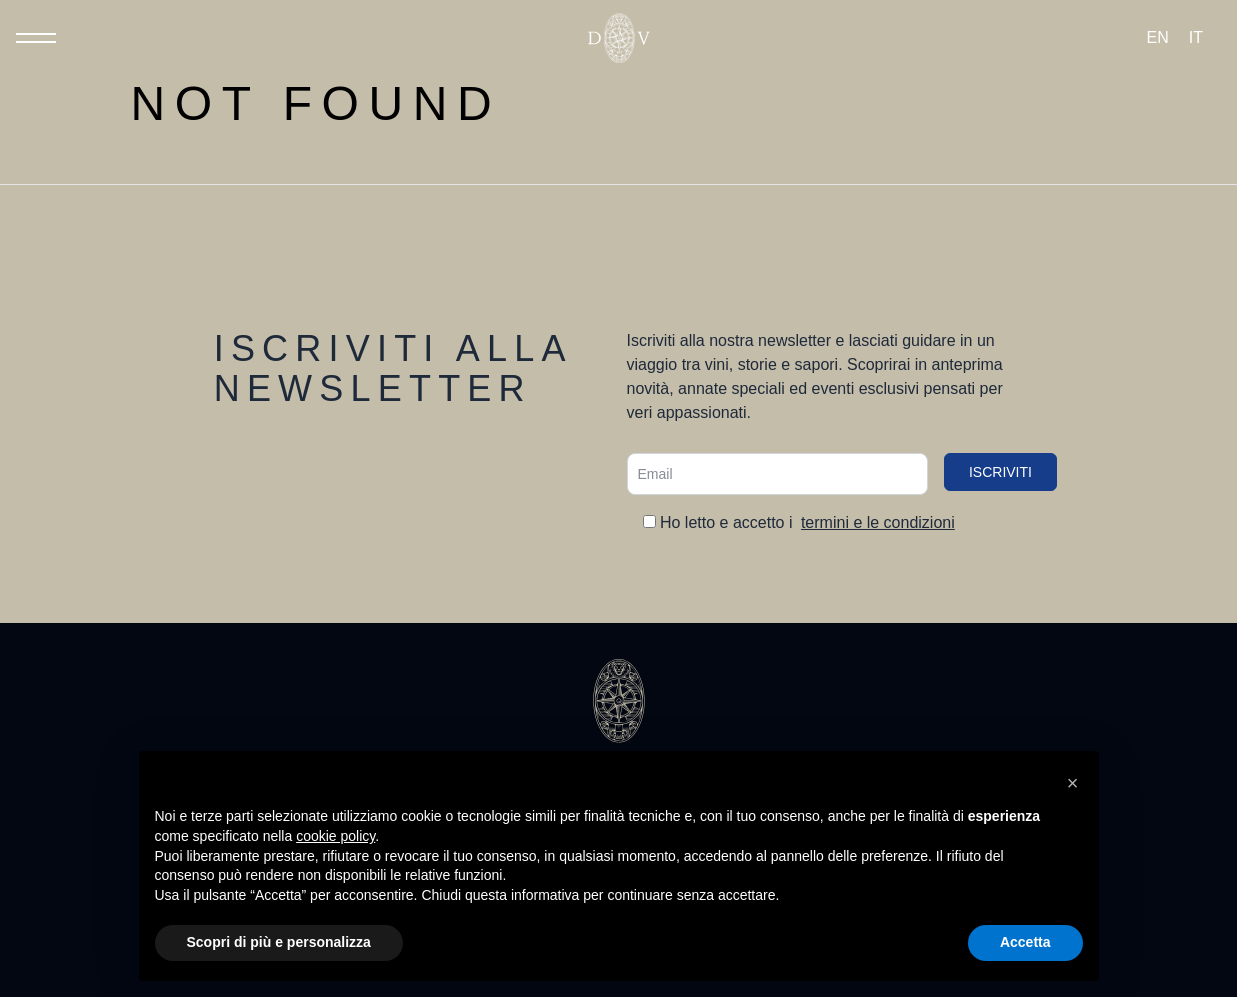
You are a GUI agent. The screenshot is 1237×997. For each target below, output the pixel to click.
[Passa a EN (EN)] (1158, 38)
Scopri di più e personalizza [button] (279, 942)
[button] (1073, 783)
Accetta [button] (1025, 942)
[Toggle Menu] (36, 38)
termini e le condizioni (878, 522)
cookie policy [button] (335, 836)
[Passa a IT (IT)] (1196, 38)
